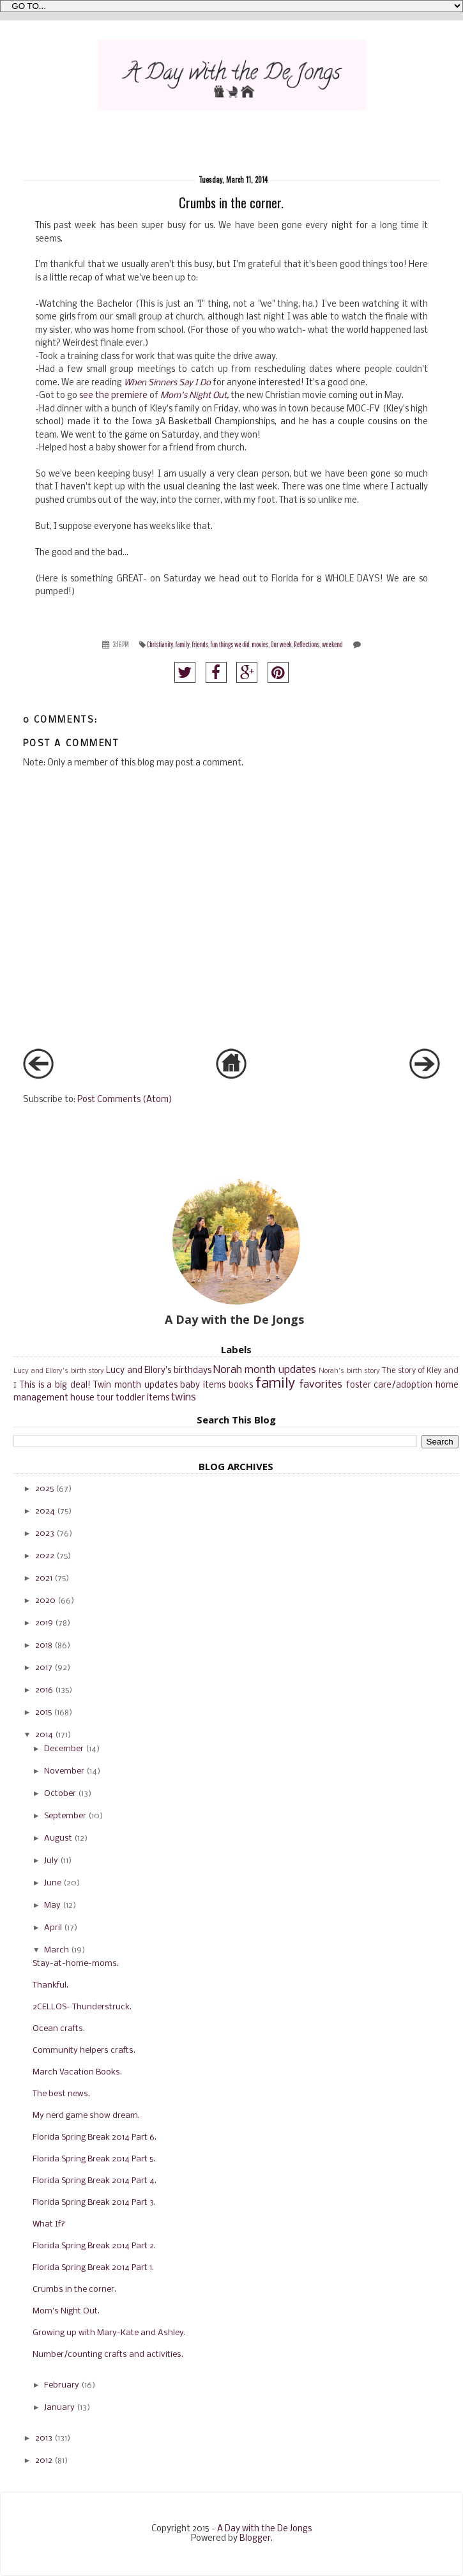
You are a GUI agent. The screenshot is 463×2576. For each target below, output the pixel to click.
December (64, 1749)
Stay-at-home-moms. (76, 1963)
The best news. (61, 2094)
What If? (49, 2224)
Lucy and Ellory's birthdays (158, 1371)
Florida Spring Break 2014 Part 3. (94, 2202)
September (65, 1816)
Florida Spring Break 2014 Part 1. (93, 2268)
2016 (44, 1690)
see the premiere (113, 396)
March (56, 1950)
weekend (332, 644)
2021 (43, 1578)
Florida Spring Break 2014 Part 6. (94, 2137)
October (60, 1794)
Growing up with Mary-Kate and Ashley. (109, 2333)
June (52, 1883)
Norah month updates (264, 1370)
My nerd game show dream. (86, 2116)
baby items (202, 1385)
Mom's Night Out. (66, 2311)
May (52, 1905)
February (61, 2385)
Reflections (306, 644)
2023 (44, 1533)
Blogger (255, 2538)
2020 (45, 1601)
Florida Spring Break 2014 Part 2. (94, 2246)
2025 (44, 1489)
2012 (43, 2461)
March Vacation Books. (77, 2072)
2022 (44, 1556)
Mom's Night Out (193, 396)
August (58, 1838)
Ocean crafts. (59, 2029)
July (51, 1861)
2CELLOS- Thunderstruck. (82, 2007)
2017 (43, 1668)
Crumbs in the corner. (74, 2289)
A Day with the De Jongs (264, 2529)
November (64, 1771)
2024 (45, 1511)
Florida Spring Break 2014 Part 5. (94, 2159)
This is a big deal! (55, 1385)
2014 (44, 1735)
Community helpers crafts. (84, 2050)
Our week (281, 644)
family (183, 644)
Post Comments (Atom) (124, 1100)
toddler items (142, 1398)
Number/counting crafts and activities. (108, 2354)
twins (183, 1397)
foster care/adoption (389, 1385)
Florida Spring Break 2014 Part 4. (94, 2181)
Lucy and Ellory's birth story (58, 1371)
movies (260, 644)
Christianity (160, 644)
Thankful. (50, 1985)
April (53, 1928)
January (59, 2408)
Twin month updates (135, 1385)
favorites (321, 1384)
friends (200, 644)
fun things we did (230, 644)
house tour (92, 1398)
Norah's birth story (349, 1371)
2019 (44, 1623)
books (241, 1385)
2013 (43, 2438)
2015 (43, 1712)
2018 (43, 1645)
